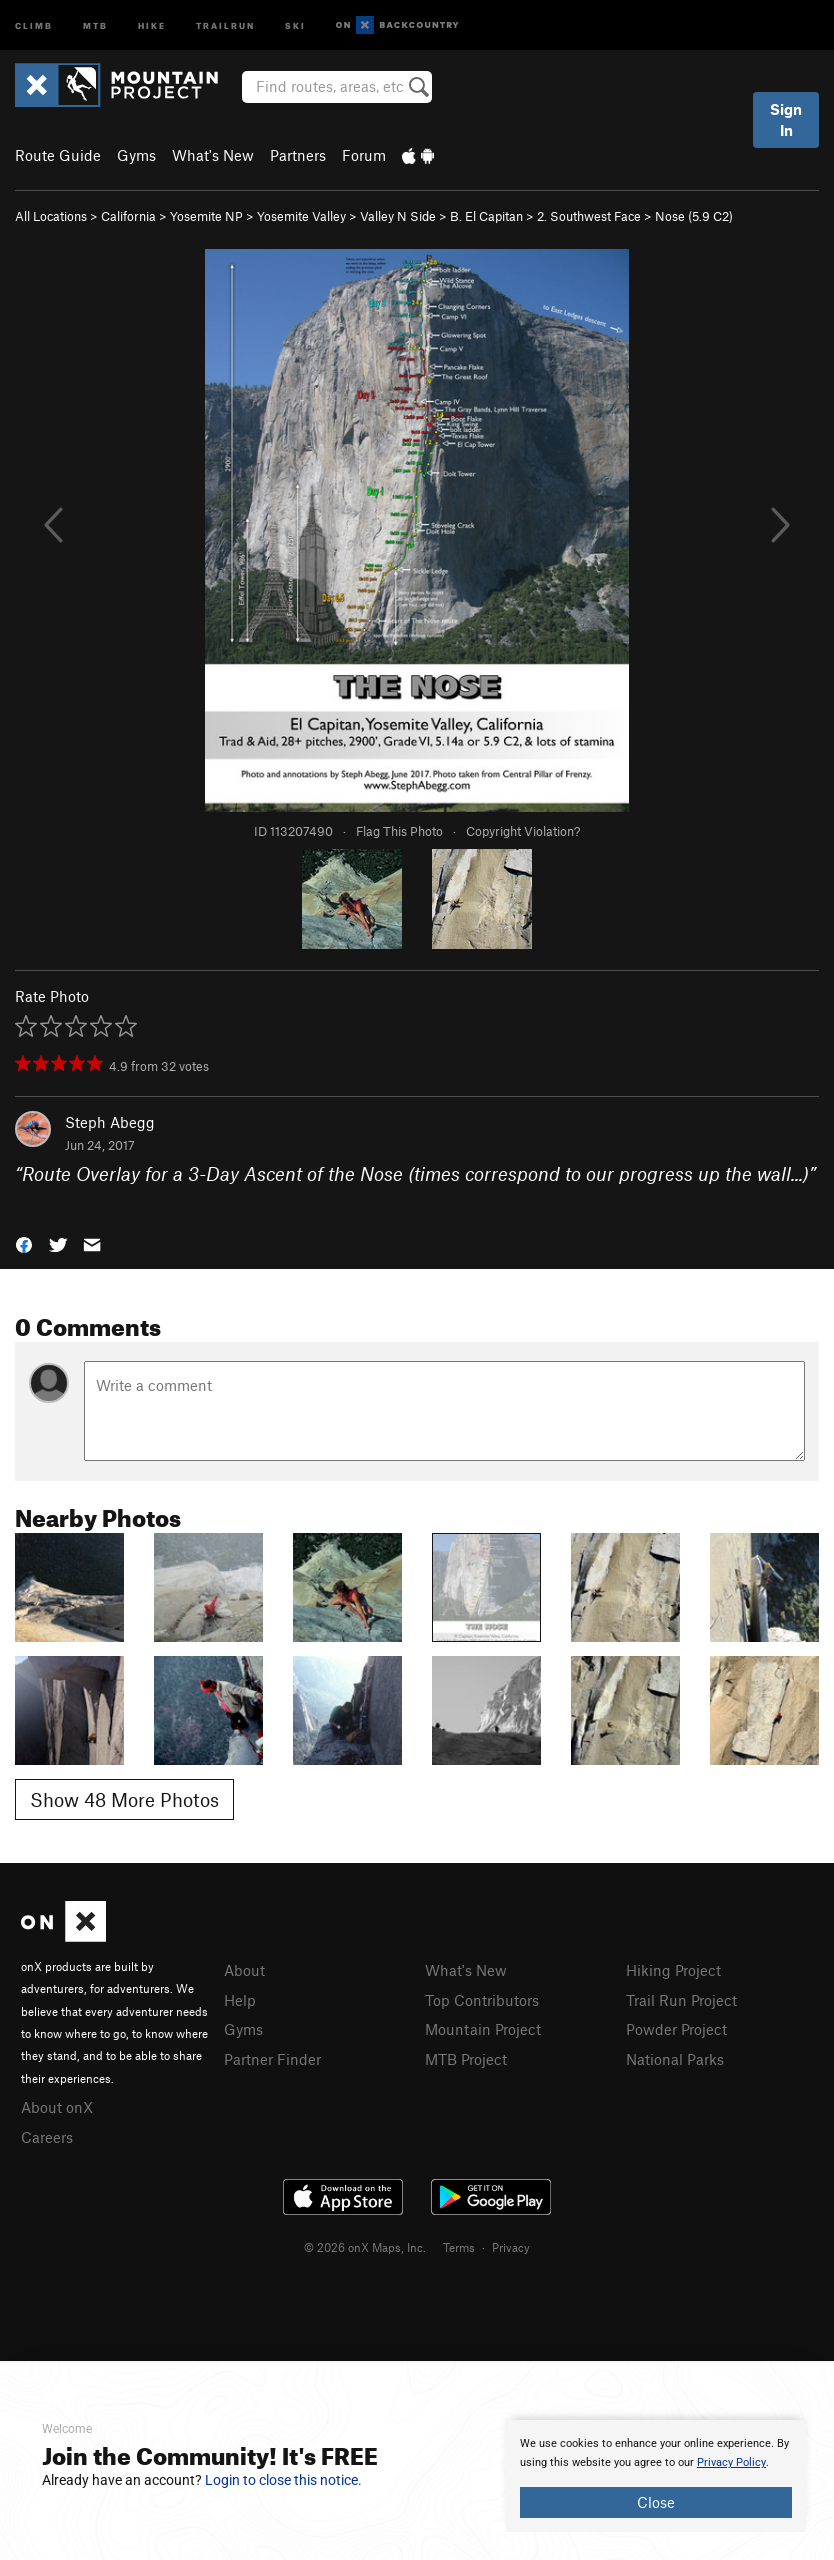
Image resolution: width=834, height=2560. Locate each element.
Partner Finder (272, 2059)
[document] (656, 2476)
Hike (152, 24)
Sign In (786, 119)
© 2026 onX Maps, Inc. (365, 2247)
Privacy (511, 2247)
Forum (364, 155)
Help (240, 2000)
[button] (24, 1243)
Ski (295, 24)
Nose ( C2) (694, 216)
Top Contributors (482, 2000)
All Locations (51, 216)
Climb (34, 24)
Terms (459, 2247)
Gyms (136, 155)
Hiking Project (673, 1970)
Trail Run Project (681, 2000)
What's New (213, 155)
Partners (298, 155)
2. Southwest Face (589, 216)
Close (656, 2502)
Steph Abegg (110, 1122)
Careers (47, 2137)
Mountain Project (483, 2029)
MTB (95, 24)
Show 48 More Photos (124, 1799)
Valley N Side (398, 216)
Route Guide (58, 155)
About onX (57, 2107)
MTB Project (466, 2059)
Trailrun (225, 24)
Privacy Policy (731, 2462)
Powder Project (676, 2029)
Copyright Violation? (523, 831)
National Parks (675, 2059)
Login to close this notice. (283, 2480)
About (244, 1970)
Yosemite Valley (301, 216)
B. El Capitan (486, 216)
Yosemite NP (206, 216)
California (128, 216)
